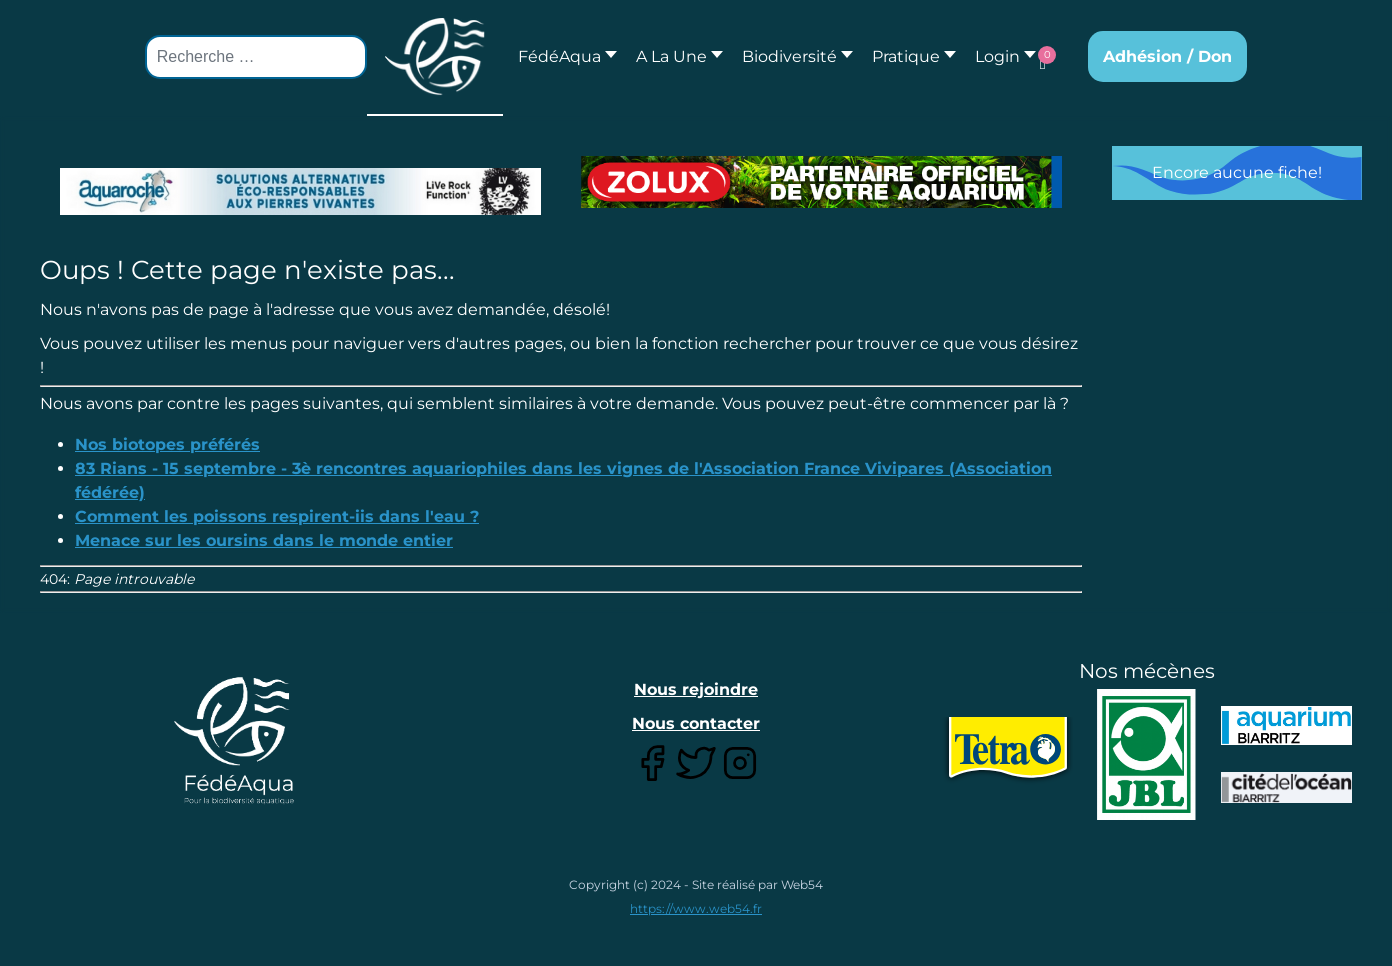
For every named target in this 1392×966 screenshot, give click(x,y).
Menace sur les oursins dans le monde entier (264, 540)
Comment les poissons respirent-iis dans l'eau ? (277, 516)
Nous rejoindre (696, 689)
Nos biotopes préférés (167, 444)
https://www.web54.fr (696, 908)
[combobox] (256, 57)
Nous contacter (696, 723)
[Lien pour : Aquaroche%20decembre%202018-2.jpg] (300, 192)
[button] (674, 56)
